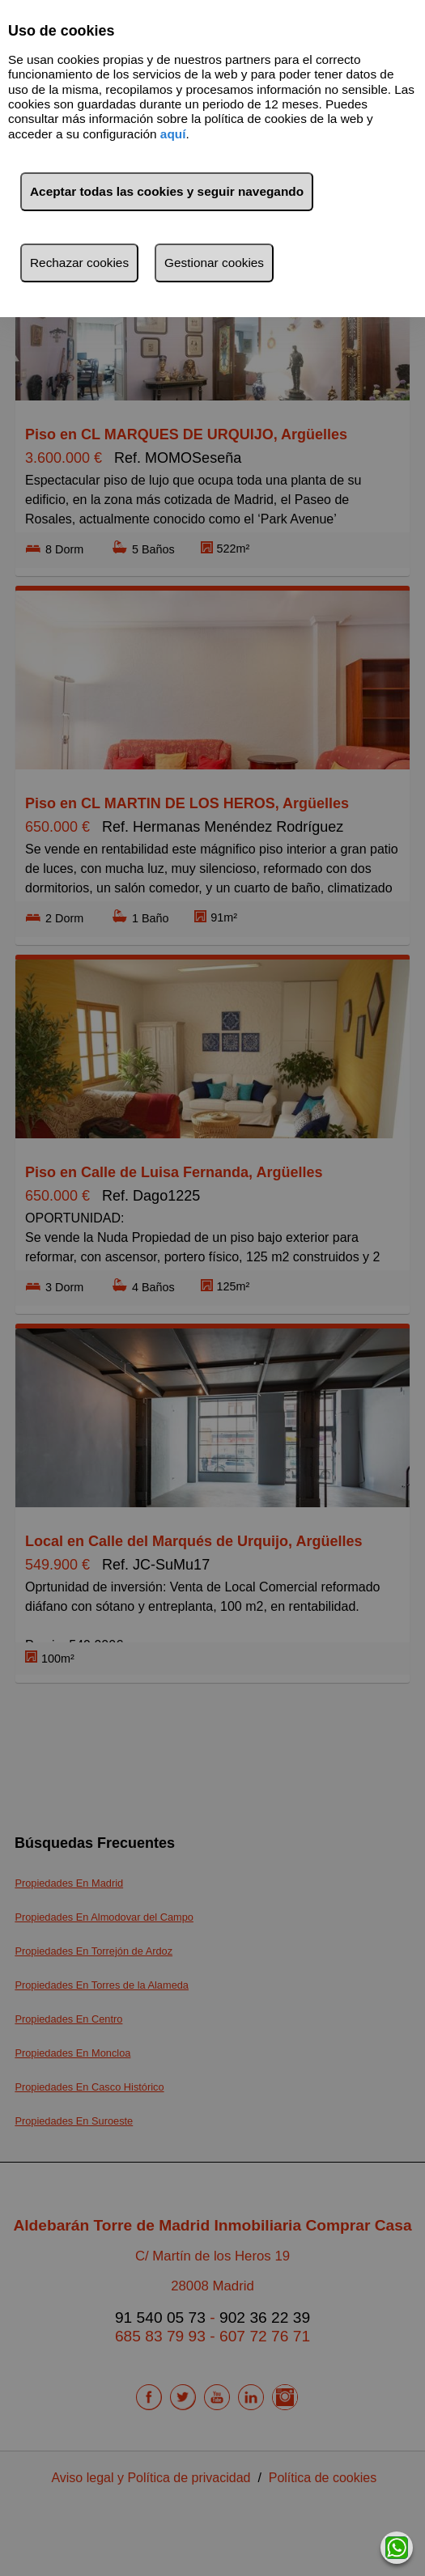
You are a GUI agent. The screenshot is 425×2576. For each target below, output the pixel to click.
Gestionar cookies (214, 262)
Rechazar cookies (79, 262)
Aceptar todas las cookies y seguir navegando (167, 191)
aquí (173, 134)
